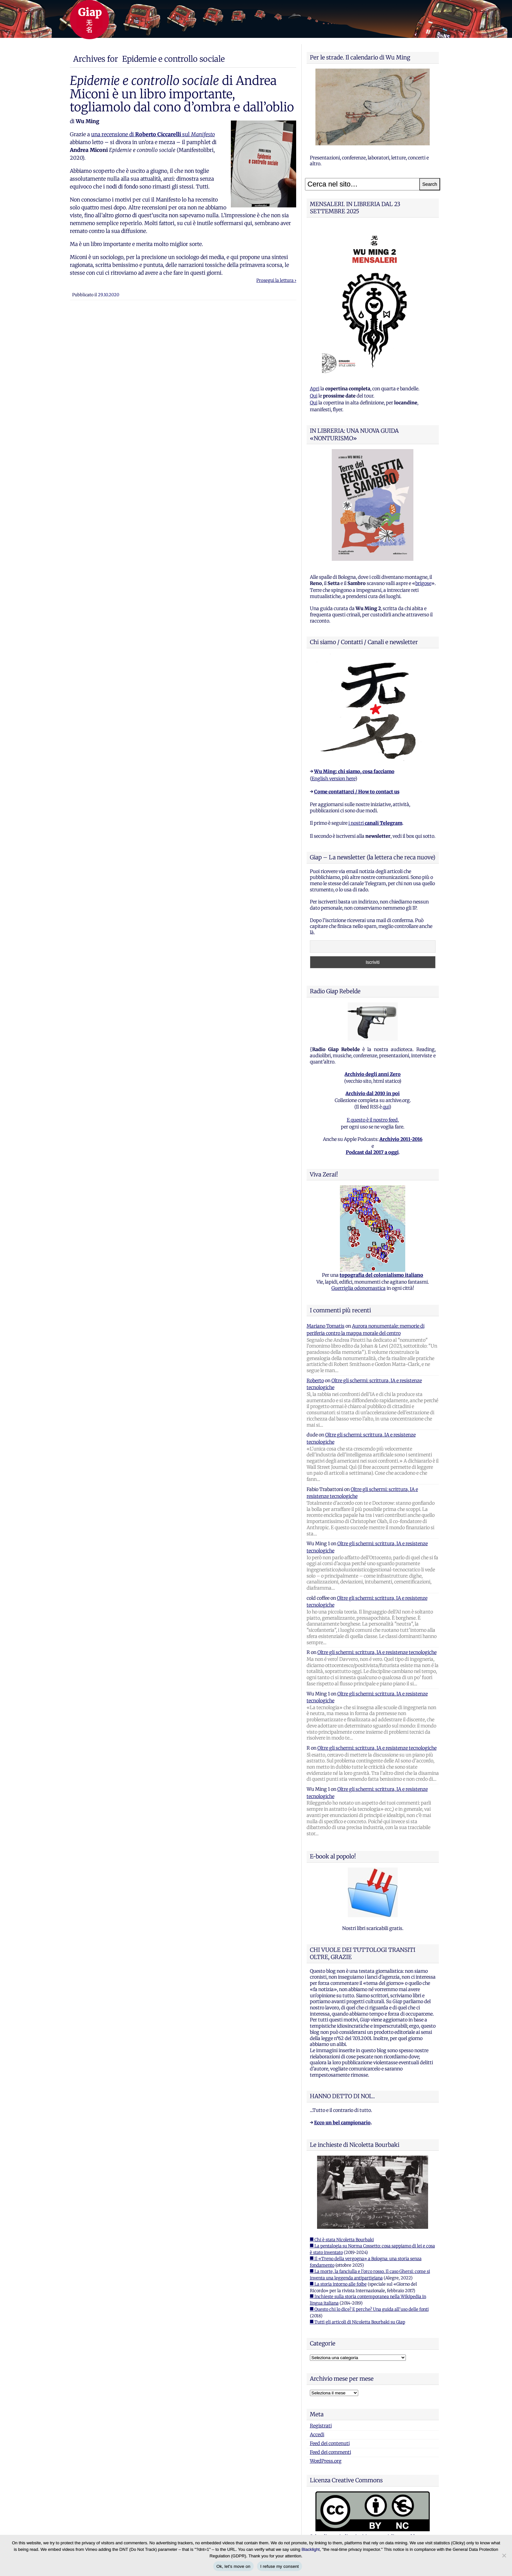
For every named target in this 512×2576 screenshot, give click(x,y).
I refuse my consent (279, 2566)
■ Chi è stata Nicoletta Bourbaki (342, 2240)
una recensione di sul (153, 134)
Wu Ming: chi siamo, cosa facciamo (354, 771)
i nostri (375, 823)
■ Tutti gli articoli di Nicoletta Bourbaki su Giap (357, 2322)
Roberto (315, 1381)
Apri (314, 389)
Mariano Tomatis (325, 1326)
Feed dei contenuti (330, 2443)
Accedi (317, 2435)
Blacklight (310, 2549)
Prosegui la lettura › (276, 280)
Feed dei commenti (330, 2452)
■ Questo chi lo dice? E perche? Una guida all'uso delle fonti (369, 2309)
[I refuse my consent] (504, 2555)
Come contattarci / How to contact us (356, 792)
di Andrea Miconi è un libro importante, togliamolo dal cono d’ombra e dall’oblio (182, 94)
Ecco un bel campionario (342, 2123)
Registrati (321, 2426)
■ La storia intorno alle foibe (338, 2284)
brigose (423, 583)
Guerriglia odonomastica (358, 1288)
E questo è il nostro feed (372, 1120)
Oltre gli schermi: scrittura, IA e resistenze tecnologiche (377, 1652)
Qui (313, 396)
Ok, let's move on (233, 2566)
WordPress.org (326, 2461)
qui (386, 1107)
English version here (333, 779)
